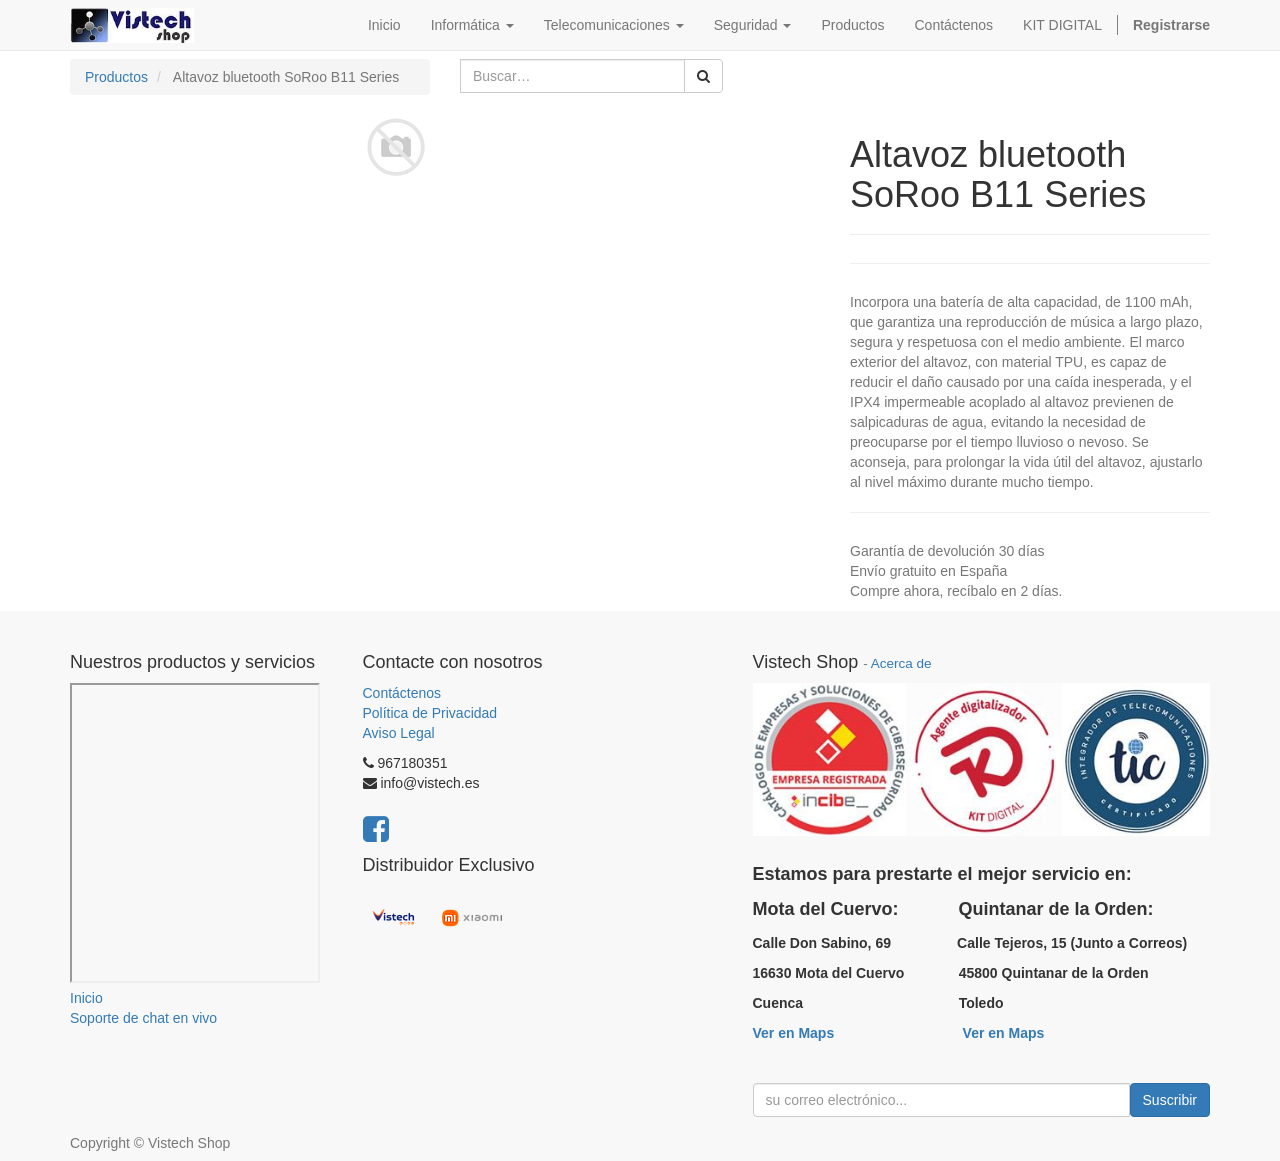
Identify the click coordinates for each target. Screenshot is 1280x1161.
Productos (116, 77)
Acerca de (901, 663)
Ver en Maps (794, 1033)
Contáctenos (402, 693)
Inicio (86, 998)
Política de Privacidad (430, 713)
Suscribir (1170, 1100)
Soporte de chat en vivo (143, 1018)
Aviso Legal (399, 733)
